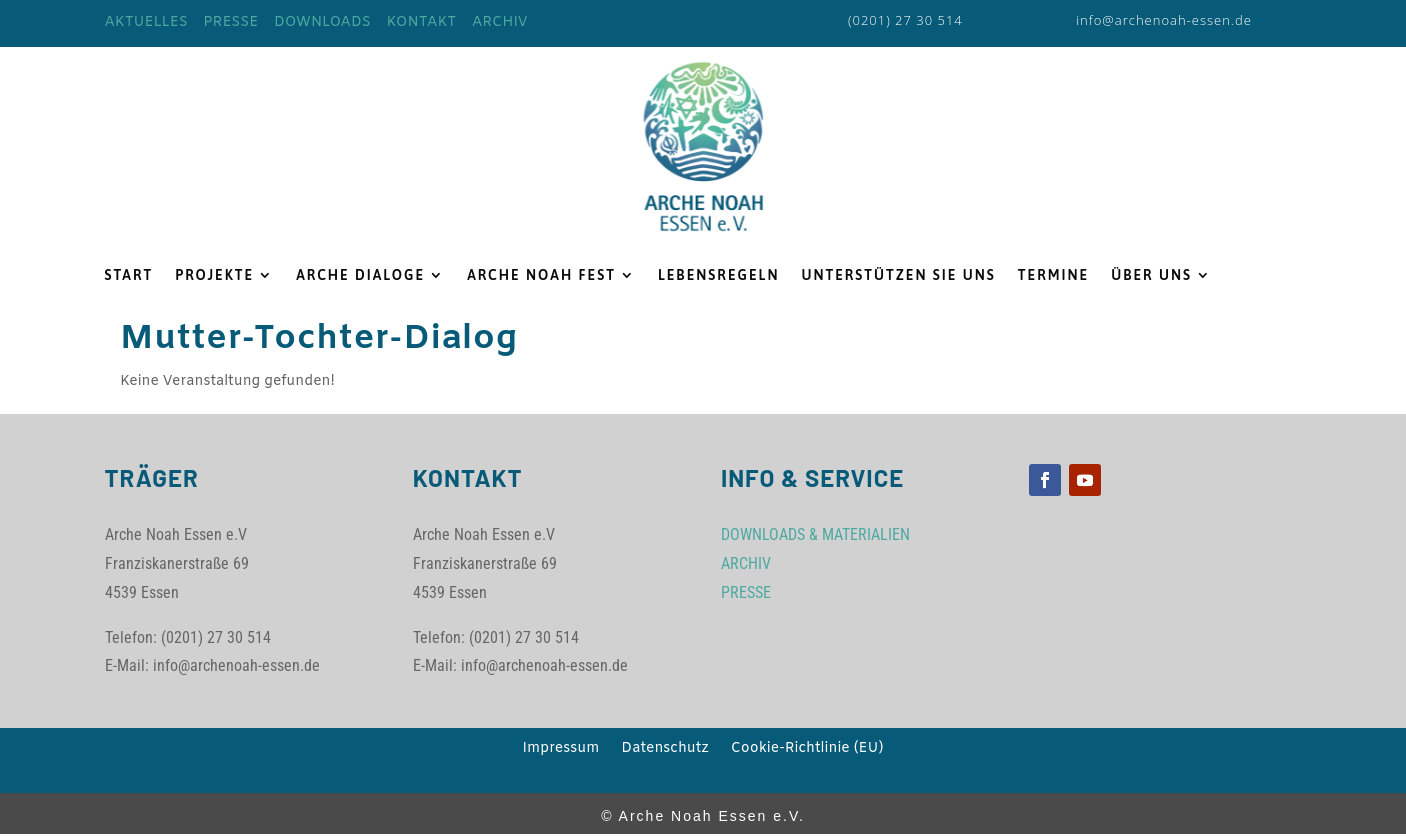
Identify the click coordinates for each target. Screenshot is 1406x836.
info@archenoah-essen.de (1164, 20)
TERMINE (1053, 275)
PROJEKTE (214, 275)
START (129, 275)
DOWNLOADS (322, 22)
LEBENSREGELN (719, 275)
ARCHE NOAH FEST (541, 275)
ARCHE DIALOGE (360, 275)
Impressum (561, 750)
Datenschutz (664, 750)
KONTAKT (422, 22)
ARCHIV (500, 22)
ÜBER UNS (1151, 275)
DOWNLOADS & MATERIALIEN (815, 534)
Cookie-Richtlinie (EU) (807, 750)
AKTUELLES (146, 22)
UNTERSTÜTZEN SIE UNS (898, 275)
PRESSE (230, 22)
